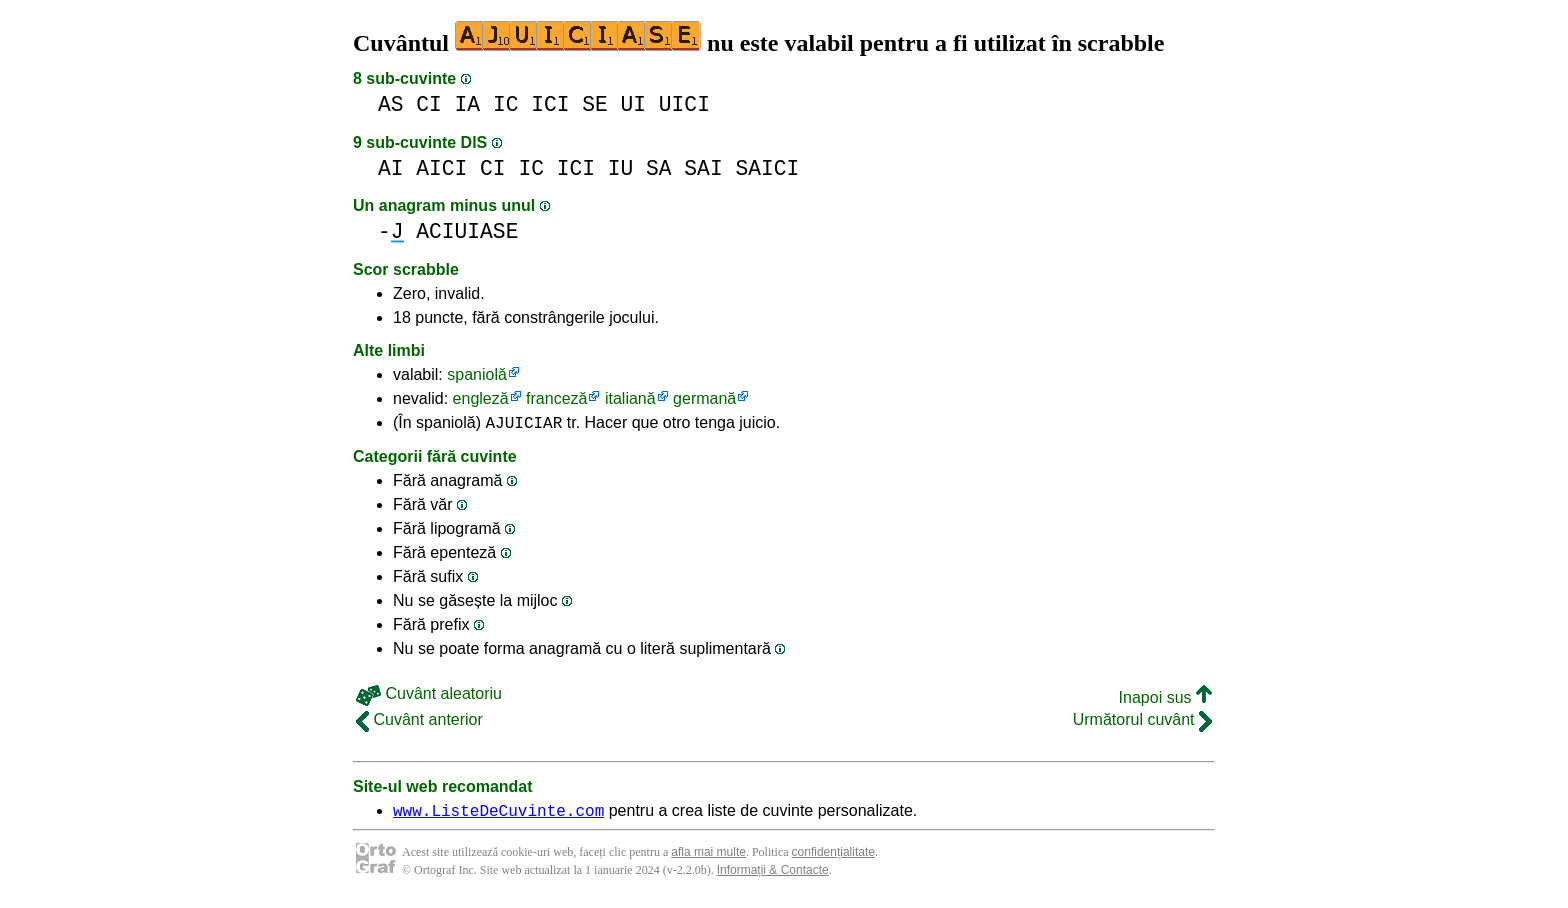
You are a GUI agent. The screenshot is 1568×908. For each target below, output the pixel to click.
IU (621, 168)
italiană (630, 398)
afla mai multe (708, 858)
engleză (481, 398)
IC (506, 104)
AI (391, 168)
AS (391, 104)
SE (595, 104)
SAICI (767, 168)
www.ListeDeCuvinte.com (498, 816)
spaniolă (477, 374)
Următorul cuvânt (1142, 722)
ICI (550, 104)
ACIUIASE (467, 231)
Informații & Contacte (773, 876)
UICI (684, 104)
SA (659, 168)
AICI (441, 168)
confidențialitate (833, 858)
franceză (556, 398)
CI (429, 104)
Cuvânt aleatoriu (429, 696)
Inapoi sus (1165, 700)
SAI (703, 168)
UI (634, 104)
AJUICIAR (524, 425)
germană (704, 398)
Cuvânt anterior (419, 722)
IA (468, 104)
